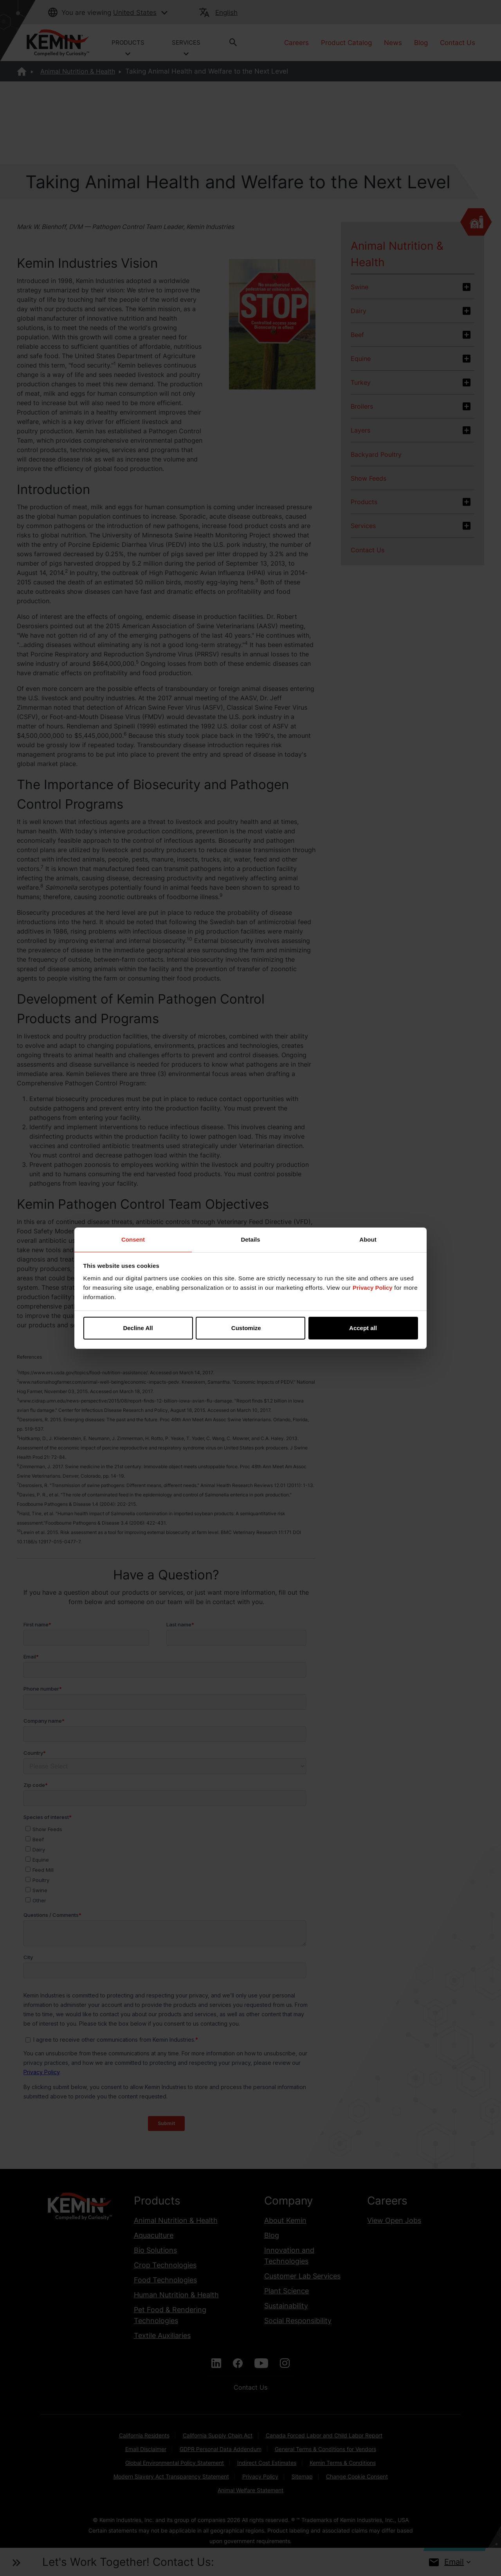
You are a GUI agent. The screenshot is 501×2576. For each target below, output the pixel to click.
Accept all (363, 1328)
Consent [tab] (133, 1239)
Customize (250, 1328)
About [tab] (367, 1239)
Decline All (138, 1328)
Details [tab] (250, 1239)
